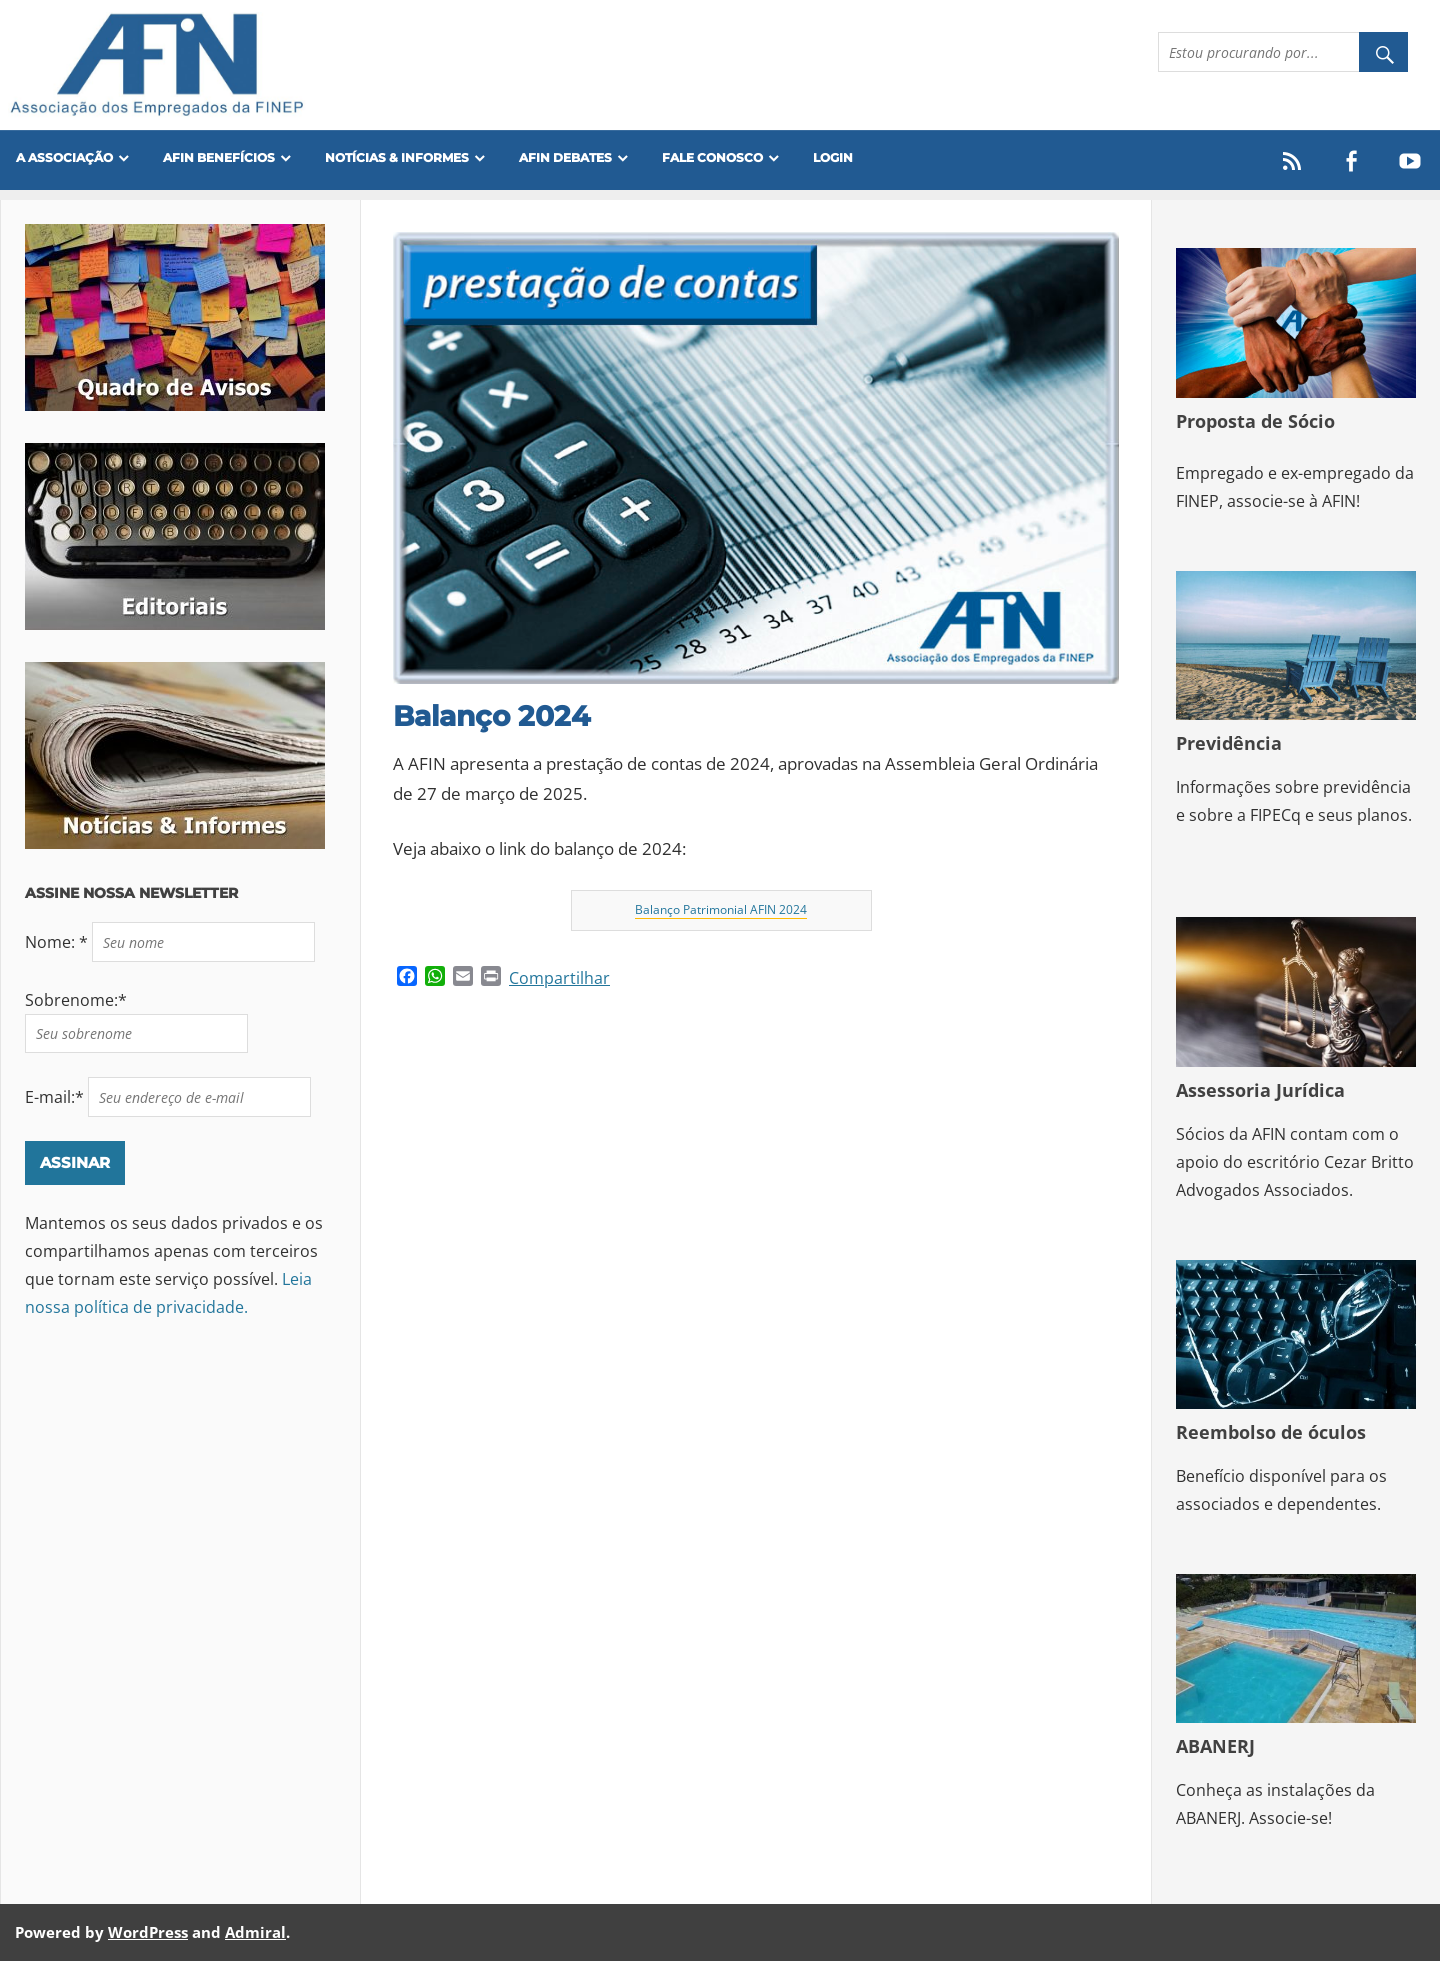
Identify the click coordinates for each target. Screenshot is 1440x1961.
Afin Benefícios (219, 157)
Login (833, 157)
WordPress (148, 1932)
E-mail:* (56, 1097)
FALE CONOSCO (712, 157)
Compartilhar (559, 978)
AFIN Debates (565, 157)
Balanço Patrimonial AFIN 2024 (721, 910)
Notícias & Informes (397, 157)
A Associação (64, 157)
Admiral (255, 1932)
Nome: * (58, 942)
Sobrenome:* (76, 1000)
